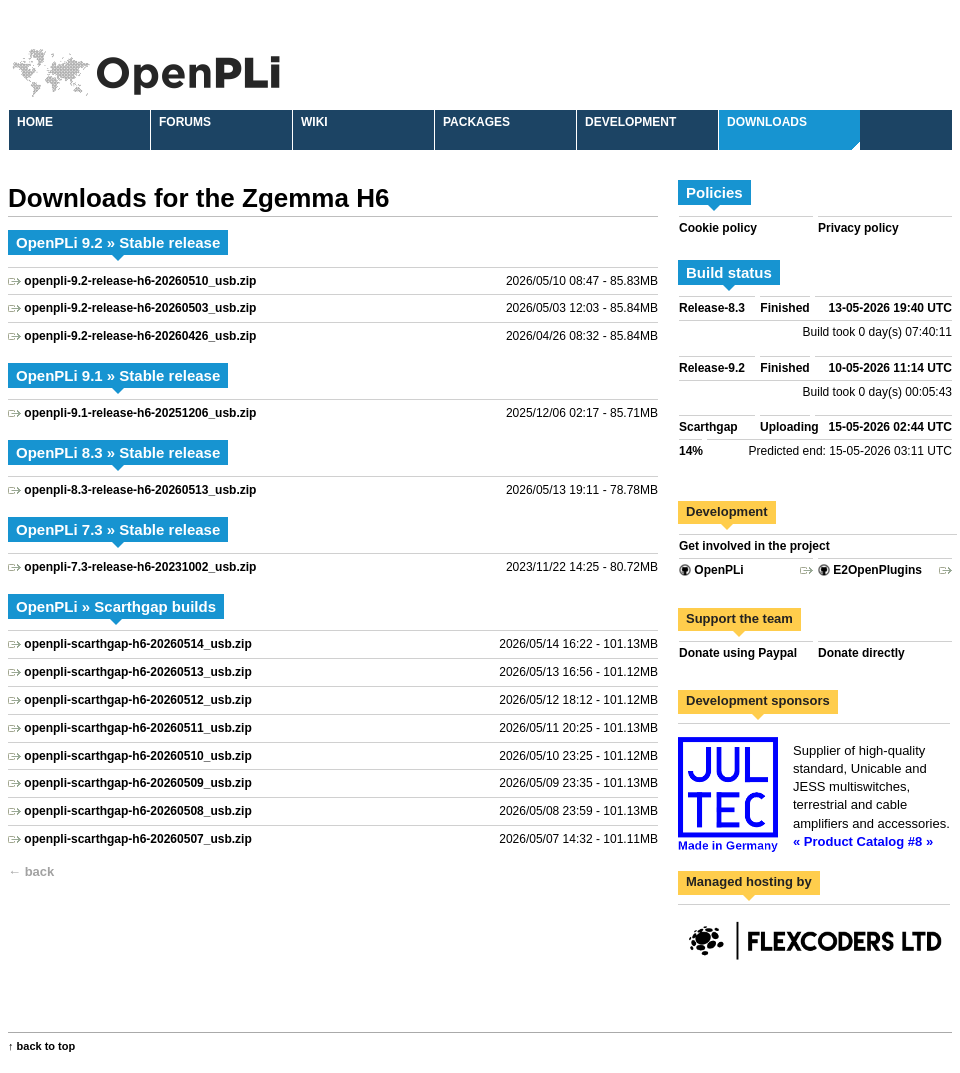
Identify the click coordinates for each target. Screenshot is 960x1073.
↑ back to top (41, 1046)
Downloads (767, 122)
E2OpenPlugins (870, 570)
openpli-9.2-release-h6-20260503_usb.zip (140, 308)
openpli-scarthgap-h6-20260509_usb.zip (137, 783)
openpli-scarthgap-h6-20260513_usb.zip (137, 672)
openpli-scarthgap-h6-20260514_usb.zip (137, 644)
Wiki (314, 122)
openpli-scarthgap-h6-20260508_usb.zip (137, 811)
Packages (476, 122)
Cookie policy (718, 228)
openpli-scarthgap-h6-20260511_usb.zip (137, 728)
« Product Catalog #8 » (863, 841)
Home (35, 122)
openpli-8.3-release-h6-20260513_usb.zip (140, 490)
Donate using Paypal (738, 653)
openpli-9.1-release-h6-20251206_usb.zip (140, 413)
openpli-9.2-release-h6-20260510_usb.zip (140, 281)
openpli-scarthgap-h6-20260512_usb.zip (137, 700)
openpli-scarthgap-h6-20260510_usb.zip (137, 756)
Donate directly (861, 653)
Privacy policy (858, 228)
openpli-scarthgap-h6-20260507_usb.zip (137, 839)
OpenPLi (711, 570)
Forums (185, 122)
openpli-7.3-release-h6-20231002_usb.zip (140, 567)
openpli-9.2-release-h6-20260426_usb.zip (140, 336)
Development (630, 122)
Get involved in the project (754, 546)
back (40, 871)
